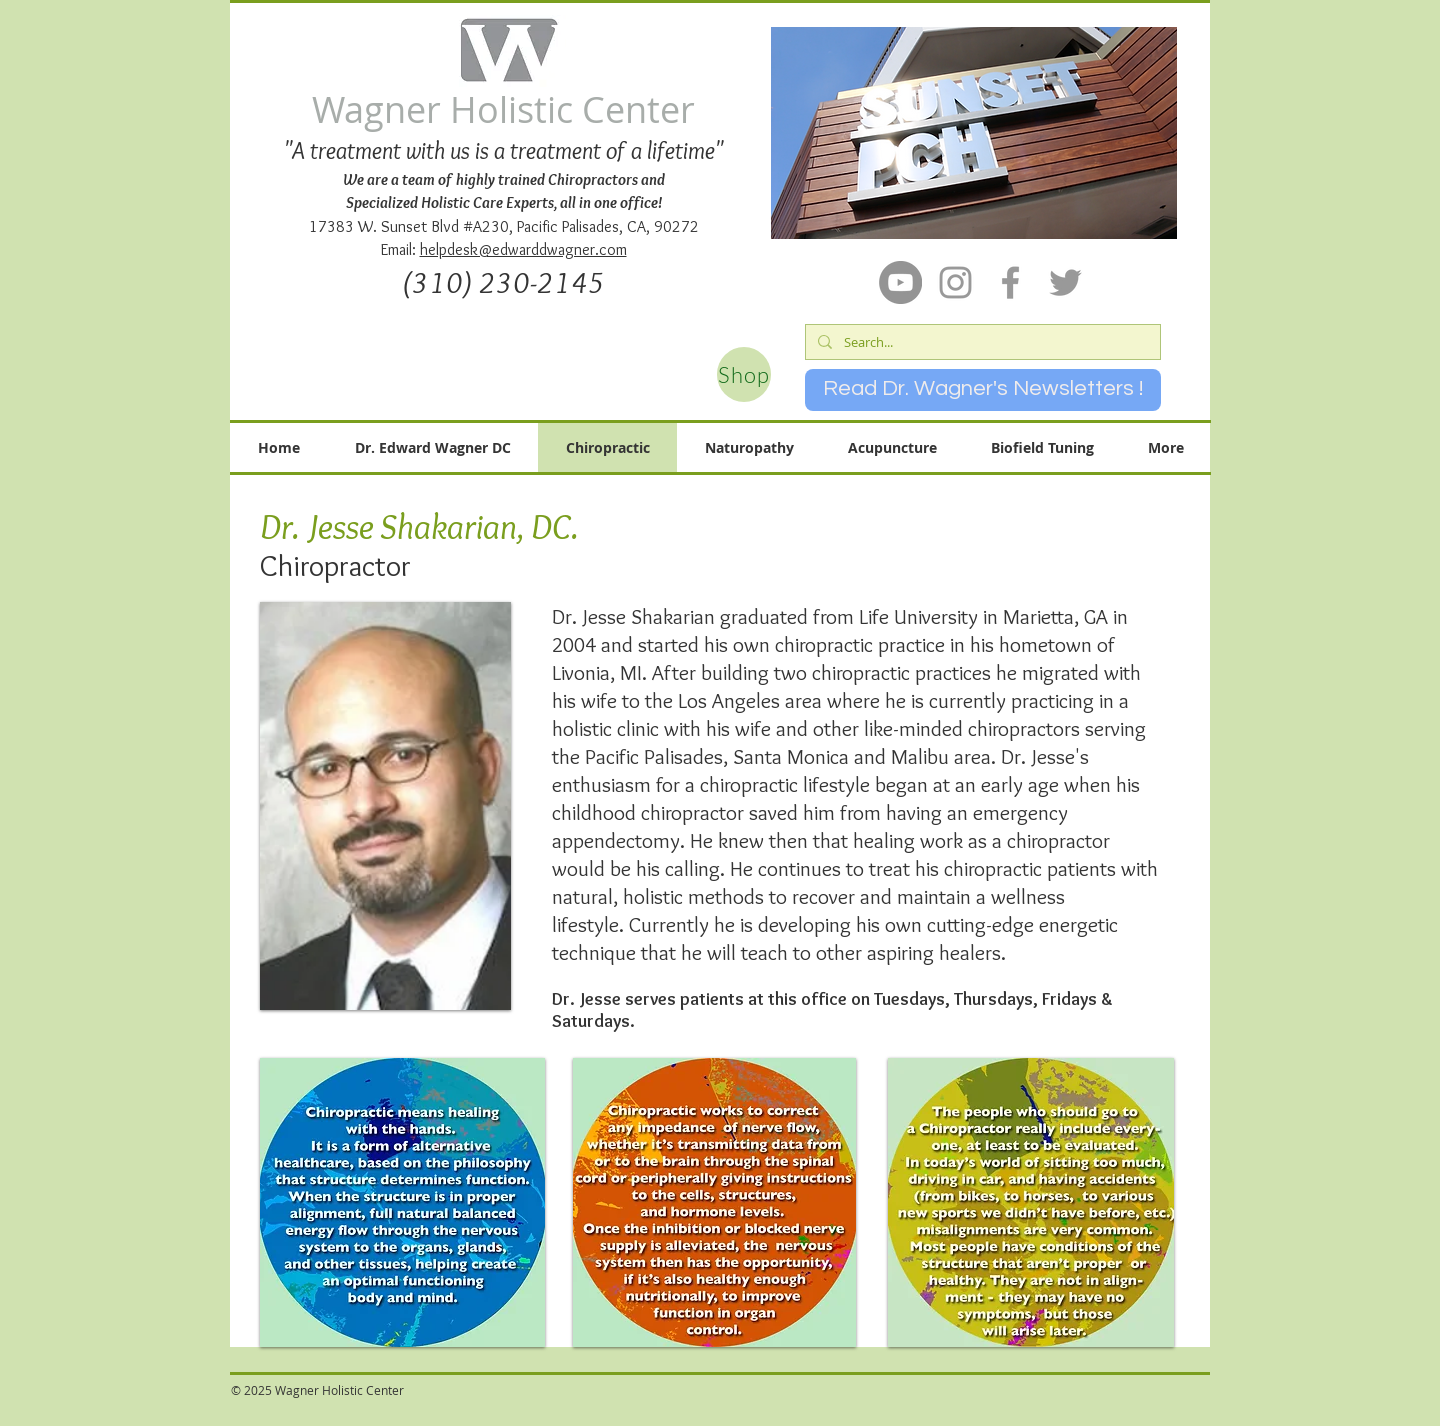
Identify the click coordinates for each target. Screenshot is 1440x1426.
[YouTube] (900, 282)
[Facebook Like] (693, 1402)
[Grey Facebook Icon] (1010, 282)
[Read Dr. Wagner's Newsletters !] (983, 390)
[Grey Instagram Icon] (955, 282)
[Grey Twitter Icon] (1065, 282)
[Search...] (981, 342)
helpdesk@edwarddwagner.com (523, 249)
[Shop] (744, 374)
